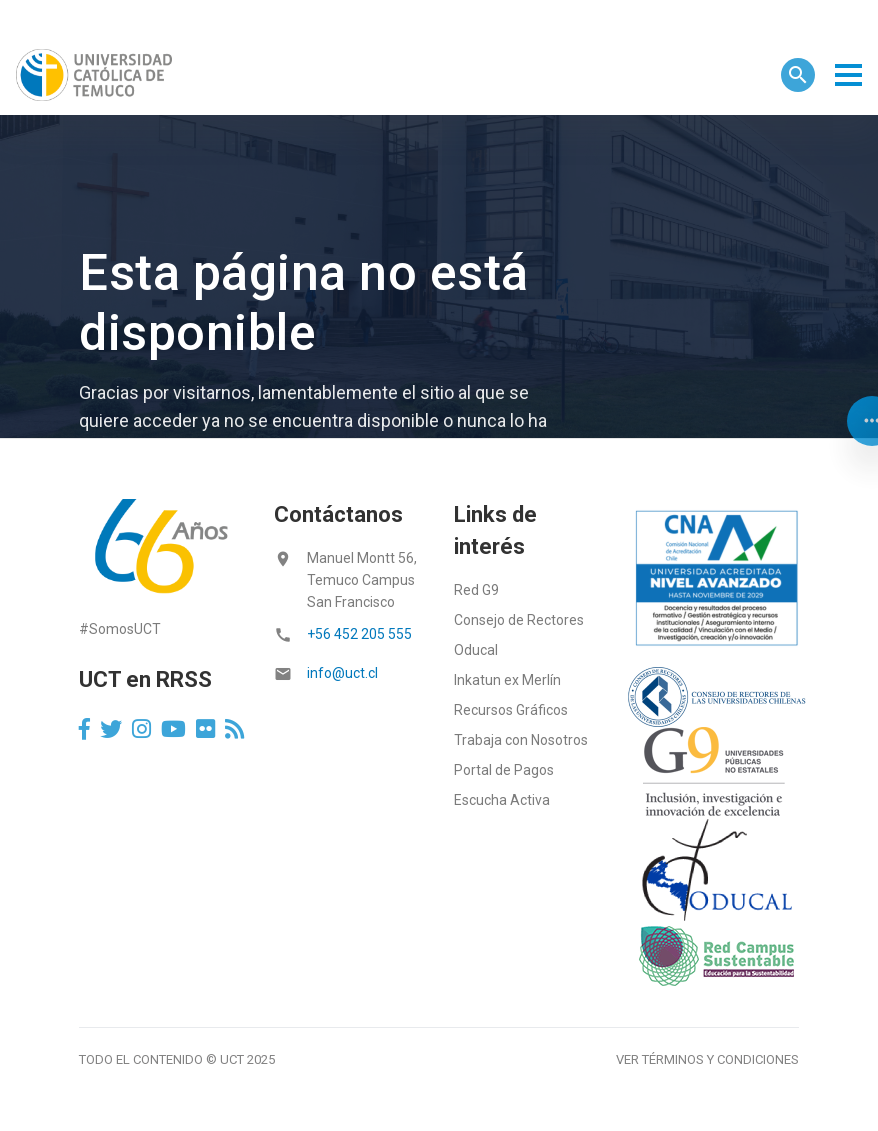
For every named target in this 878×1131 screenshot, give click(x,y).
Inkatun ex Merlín (507, 680)
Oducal (476, 650)
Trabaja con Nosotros (521, 740)
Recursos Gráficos (511, 710)
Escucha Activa (502, 800)
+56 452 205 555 (359, 634)
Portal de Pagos (504, 770)
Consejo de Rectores (519, 620)
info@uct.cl (342, 673)
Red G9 (476, 590)
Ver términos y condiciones (707, 1059)
